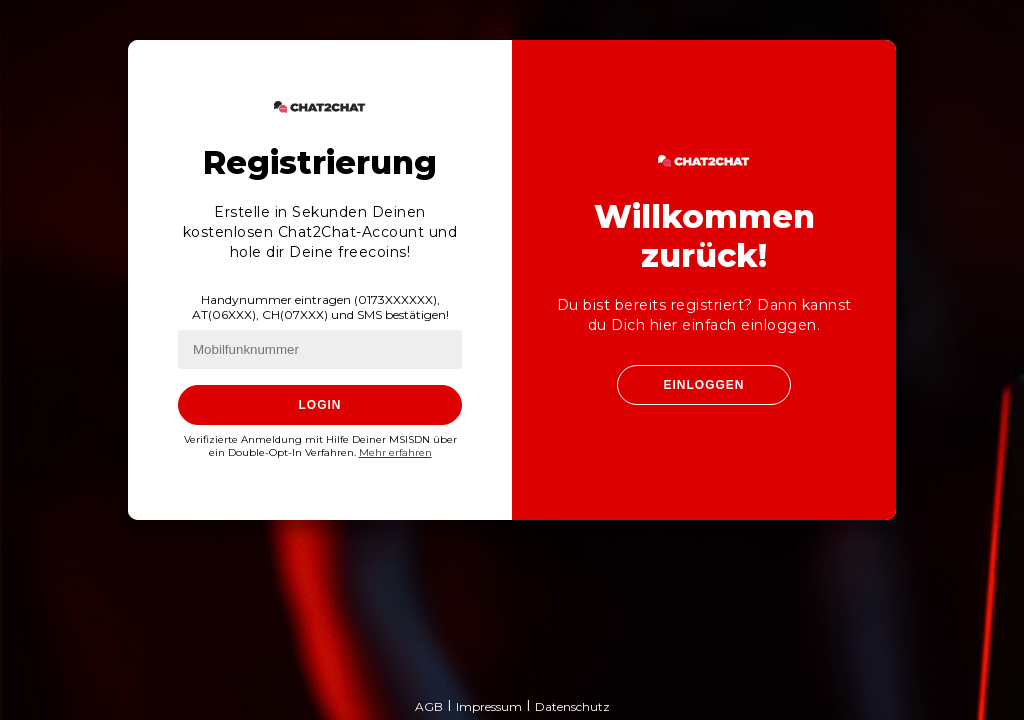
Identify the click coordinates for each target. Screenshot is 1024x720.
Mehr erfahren (395, 452)
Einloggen (703, 385)
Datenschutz (572, 706)
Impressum (489, 706)
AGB (429, 706)
